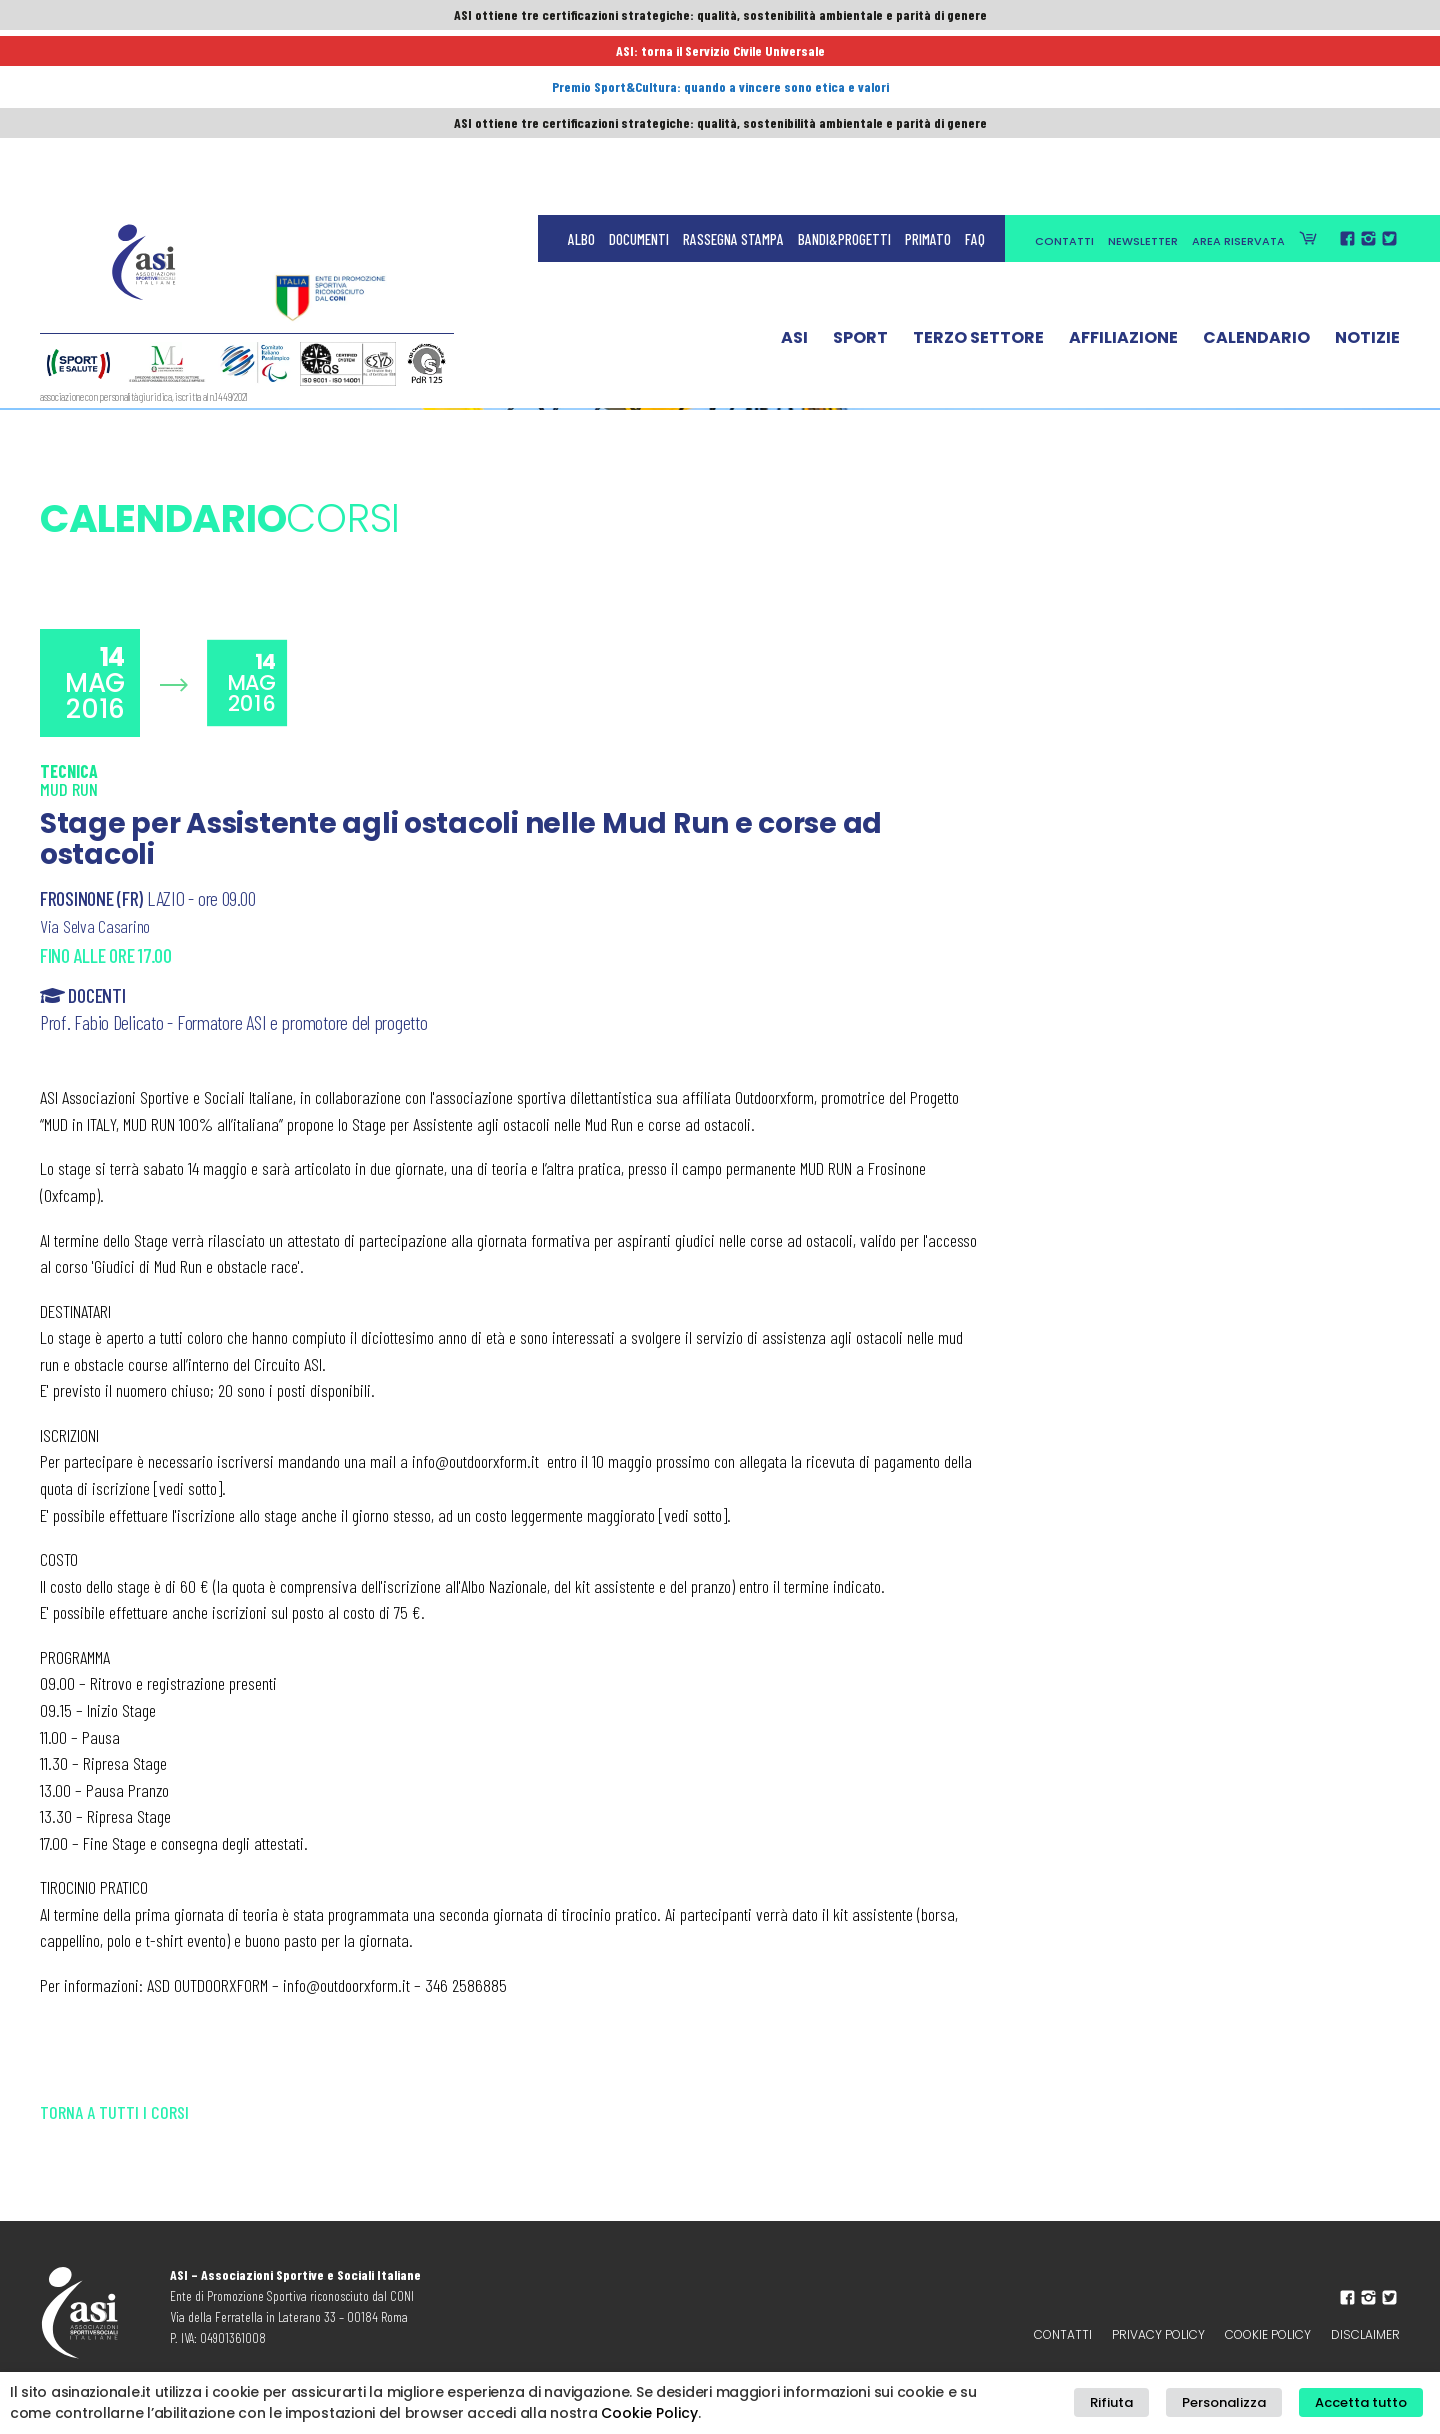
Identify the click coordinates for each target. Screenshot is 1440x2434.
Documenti (639, 60)
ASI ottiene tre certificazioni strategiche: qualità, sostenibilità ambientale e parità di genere (720, 17)
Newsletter (1143, 62)
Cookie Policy (1268, 2334)
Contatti (1064, 62)
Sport (860, 163)
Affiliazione (1123, 163)
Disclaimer (1365, 2334)
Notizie (1367, 163)
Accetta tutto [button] (1368, 2403)
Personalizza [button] (1244, 2403)
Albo (581, 60)
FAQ (975, 60)
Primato (928, 60)
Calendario (1256, 163)
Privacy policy (1158, 2334)
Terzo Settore (978, 163)
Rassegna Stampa (733, 60)
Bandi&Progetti (844, 60)
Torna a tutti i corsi (114, 2112)
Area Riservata (1238, 62)
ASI (794, 163)
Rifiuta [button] (1145, 2403)
